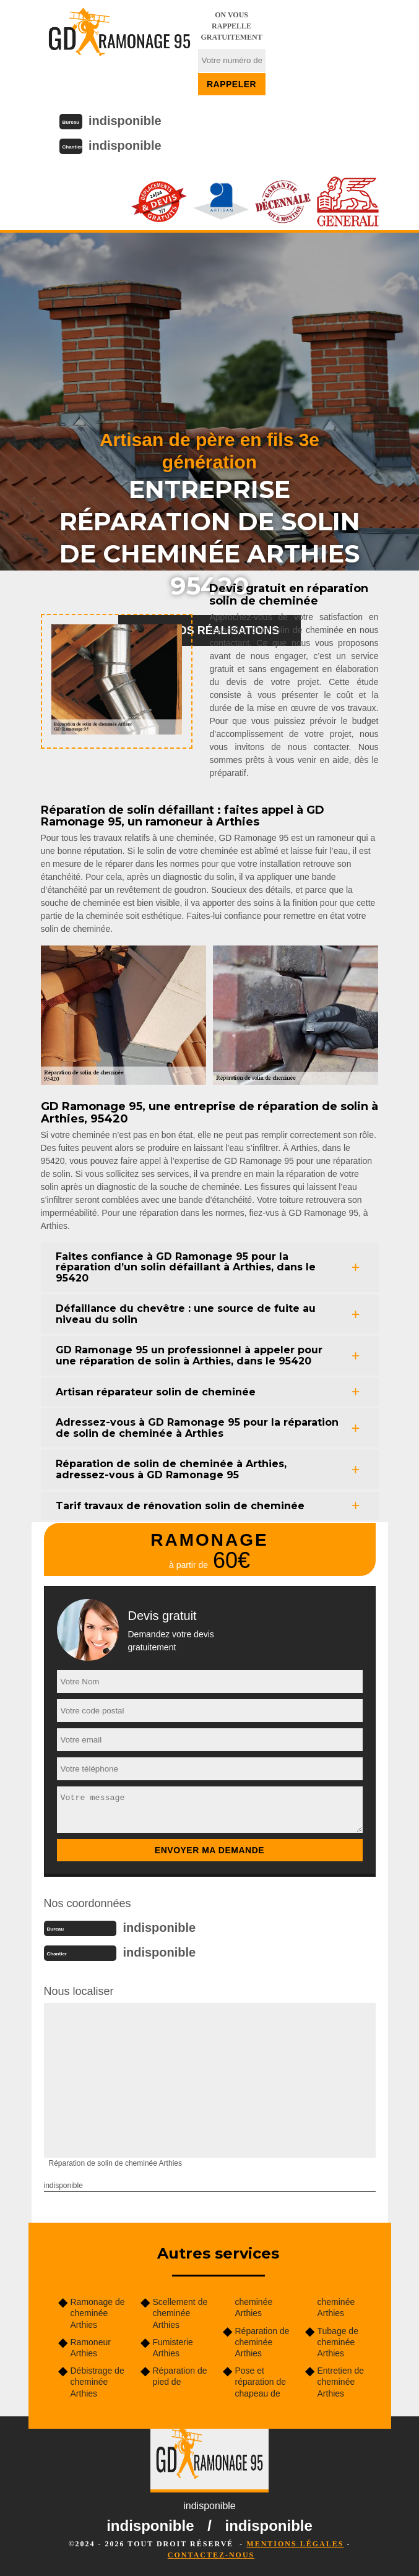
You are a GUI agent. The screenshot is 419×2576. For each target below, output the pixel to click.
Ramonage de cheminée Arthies (98, 2313)
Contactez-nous (211, 2555)
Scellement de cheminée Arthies (180, 2313)
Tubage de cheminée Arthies (337, 2342)
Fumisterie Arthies (173, 2347)
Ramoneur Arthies (91, 2347)
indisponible (125, 120)
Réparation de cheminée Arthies (262, 2342)
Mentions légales (294, 2543)
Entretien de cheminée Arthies (341, 2382)
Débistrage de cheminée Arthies (97, 2382)
